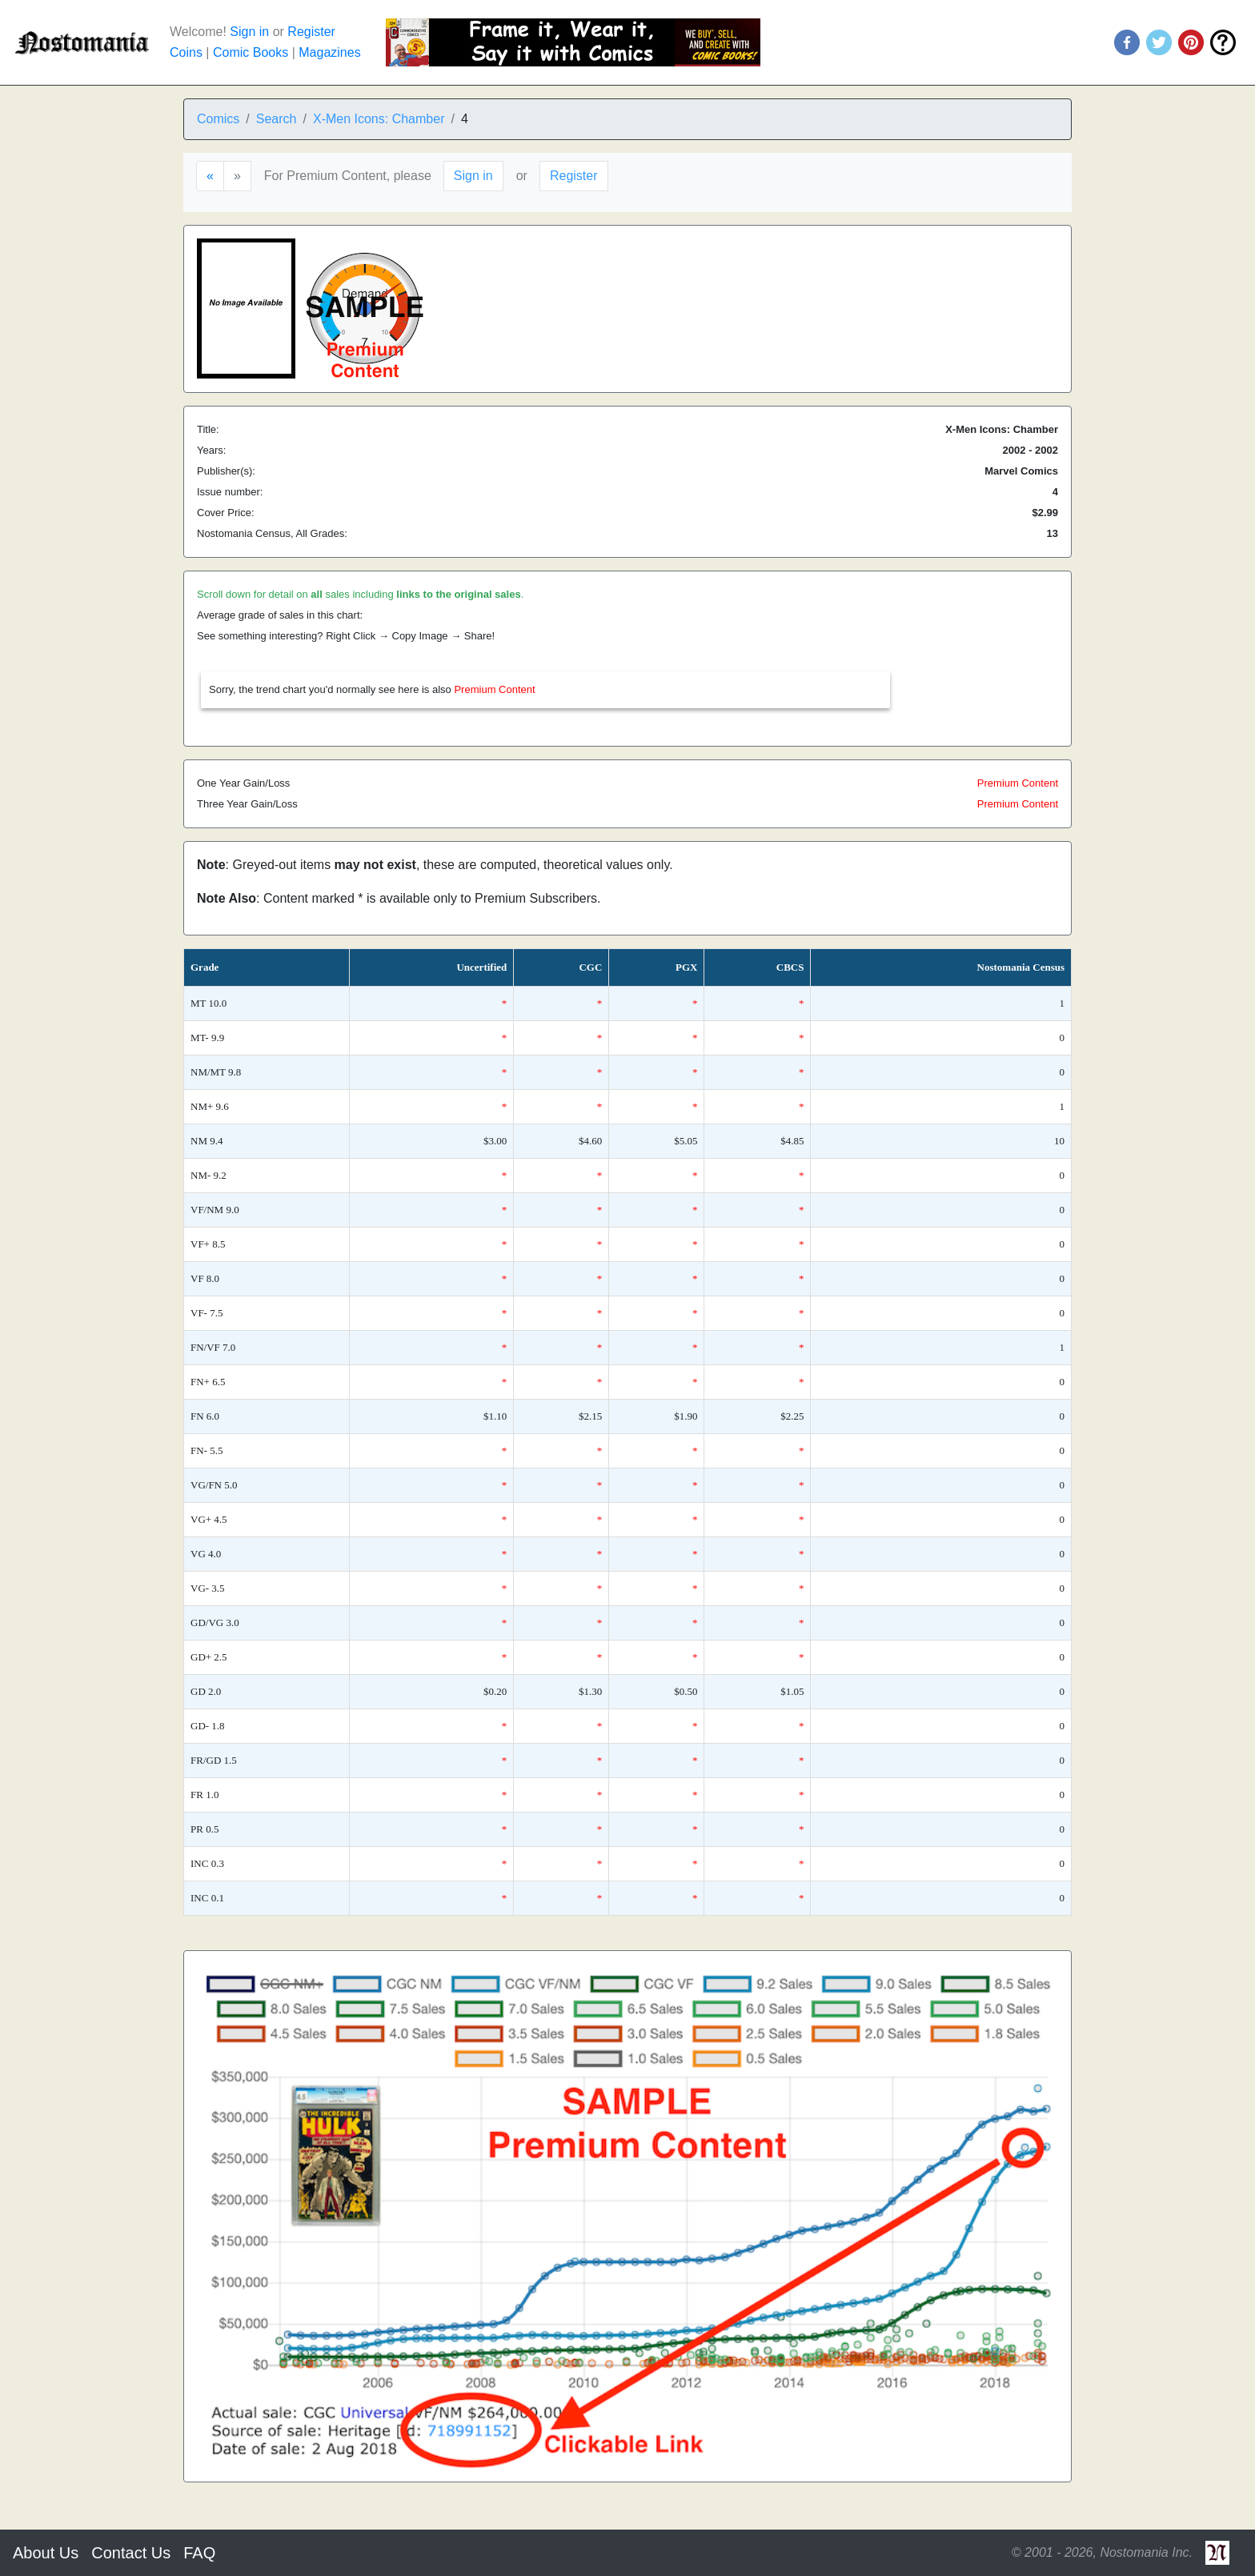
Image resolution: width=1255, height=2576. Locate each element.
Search (276, 119)
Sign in (249, 31)
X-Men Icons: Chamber (379, 119)
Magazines (329, 52)
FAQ (199, 2553)
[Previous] (210, 176)
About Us (45, 2553)
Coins (186, 52)
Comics (218, 119)
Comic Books (250, 52)
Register (311, 31)
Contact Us (130, 2553)
